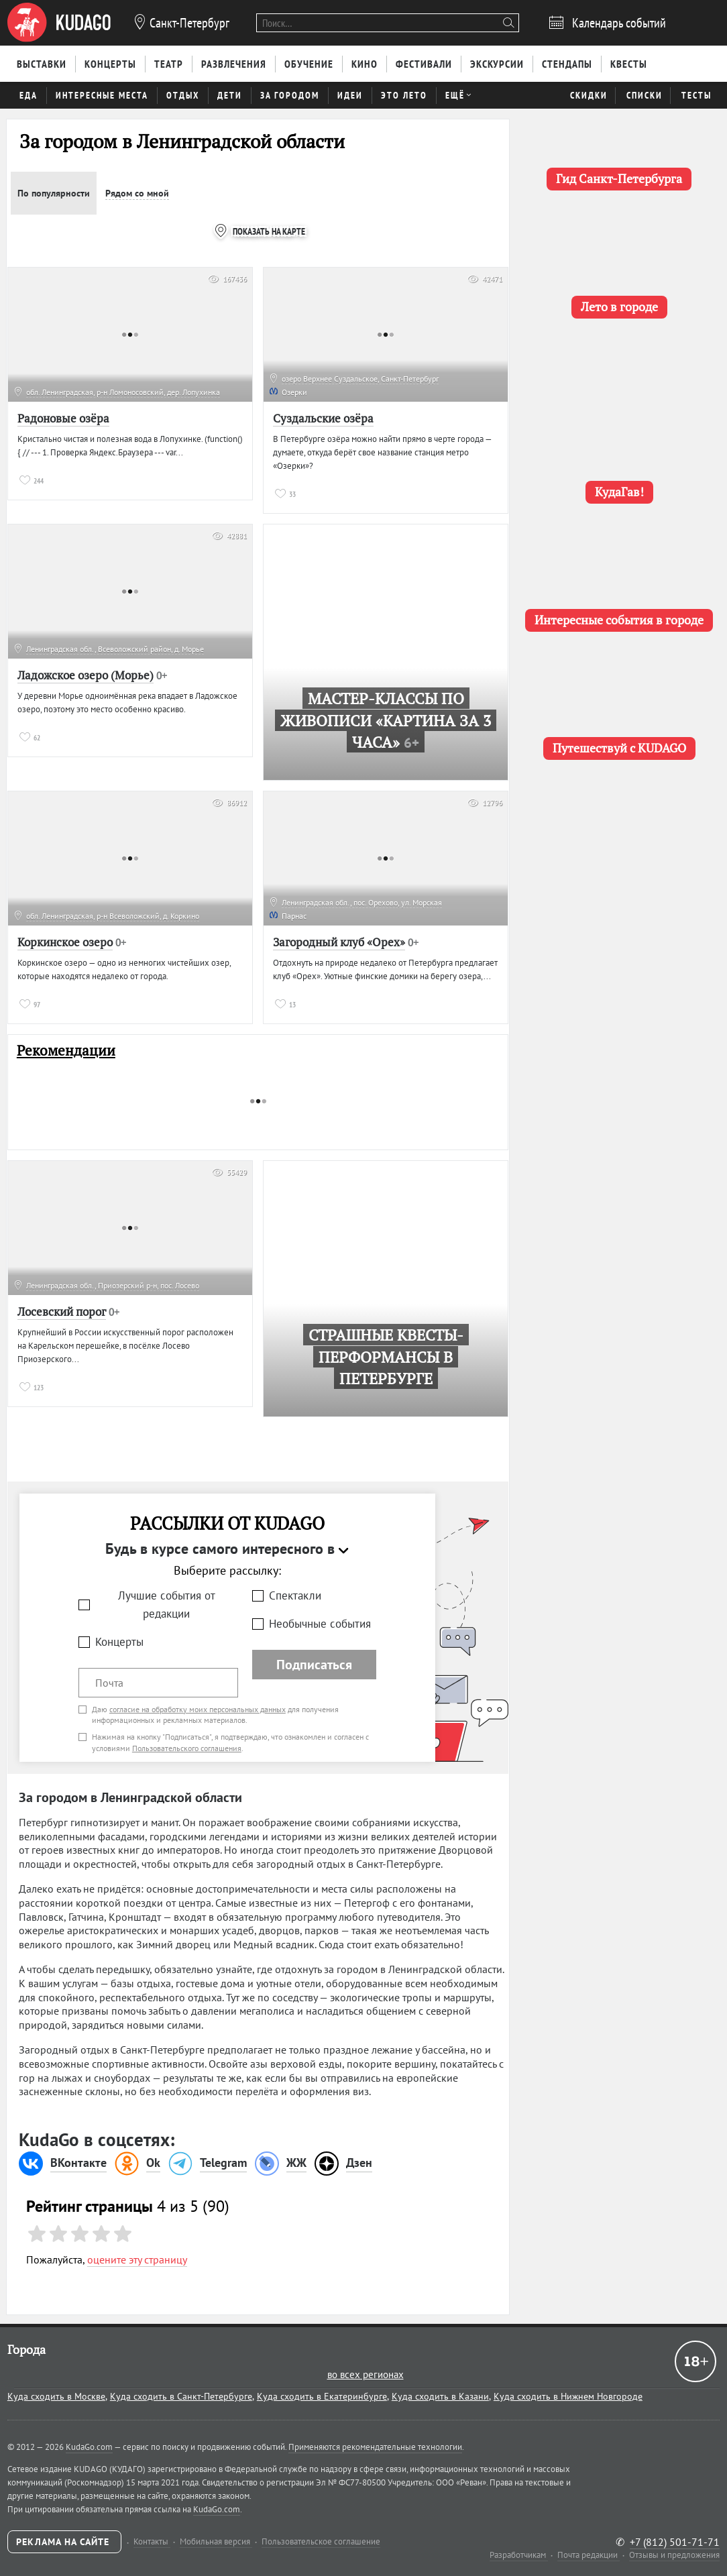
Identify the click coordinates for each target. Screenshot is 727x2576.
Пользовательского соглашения (186, 1748)
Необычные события (320, 1623)
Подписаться (314, 1664)
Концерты (119, 1641)
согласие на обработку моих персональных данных (197, 1709)
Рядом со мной (137, 193)
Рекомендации (66, 1051)
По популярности (53, 193)
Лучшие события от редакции (166, 1604)
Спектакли (295, 1595)
